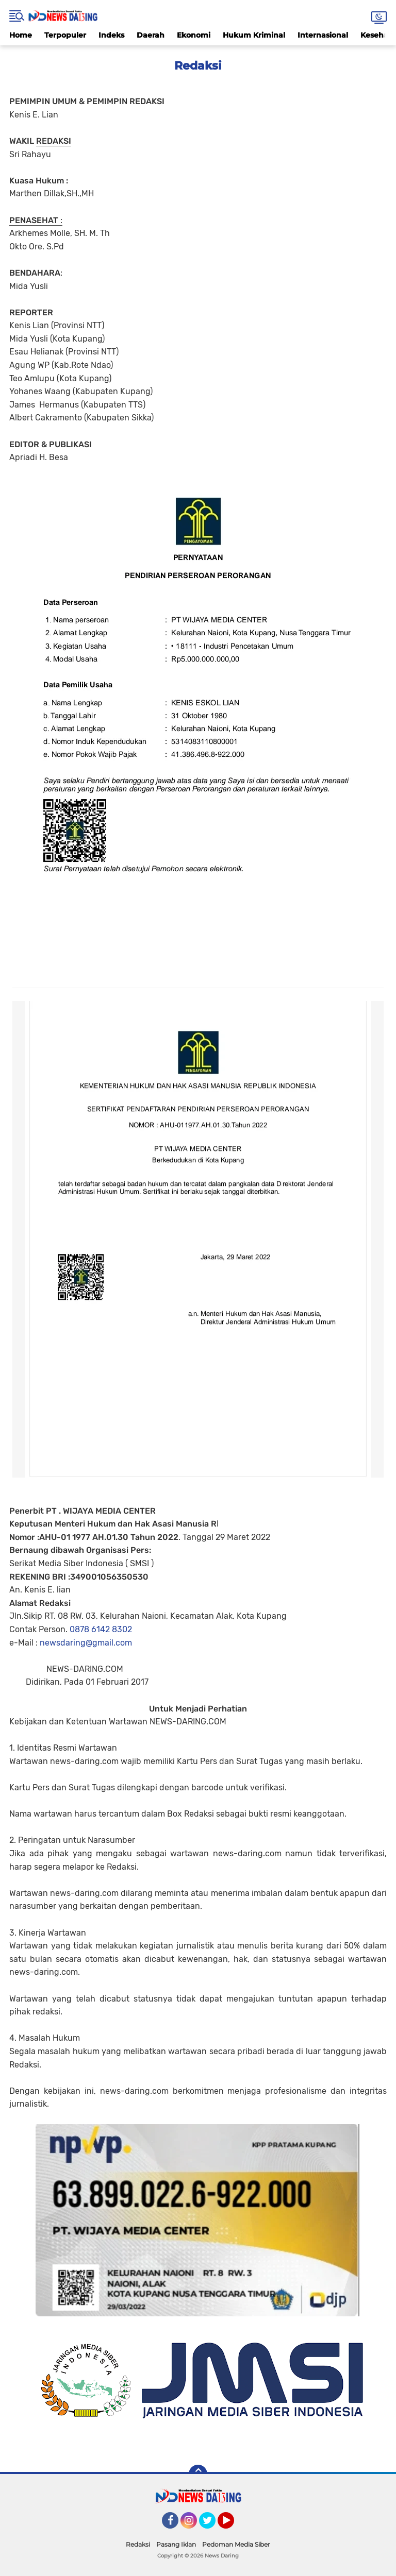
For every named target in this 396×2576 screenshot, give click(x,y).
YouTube (233, 2525)
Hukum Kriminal (254, 35)
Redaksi (138, 2544)
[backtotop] (198, 2474)
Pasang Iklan (176, 2544)
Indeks (111, 35)
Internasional (323, 35)
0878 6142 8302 (101, 1629)
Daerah (150, 35)
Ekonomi (193, 35)
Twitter (212, 2525)
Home (20, 35)
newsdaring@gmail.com (86, 1643)
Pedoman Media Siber (236, 2544)
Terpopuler (65, 35)
